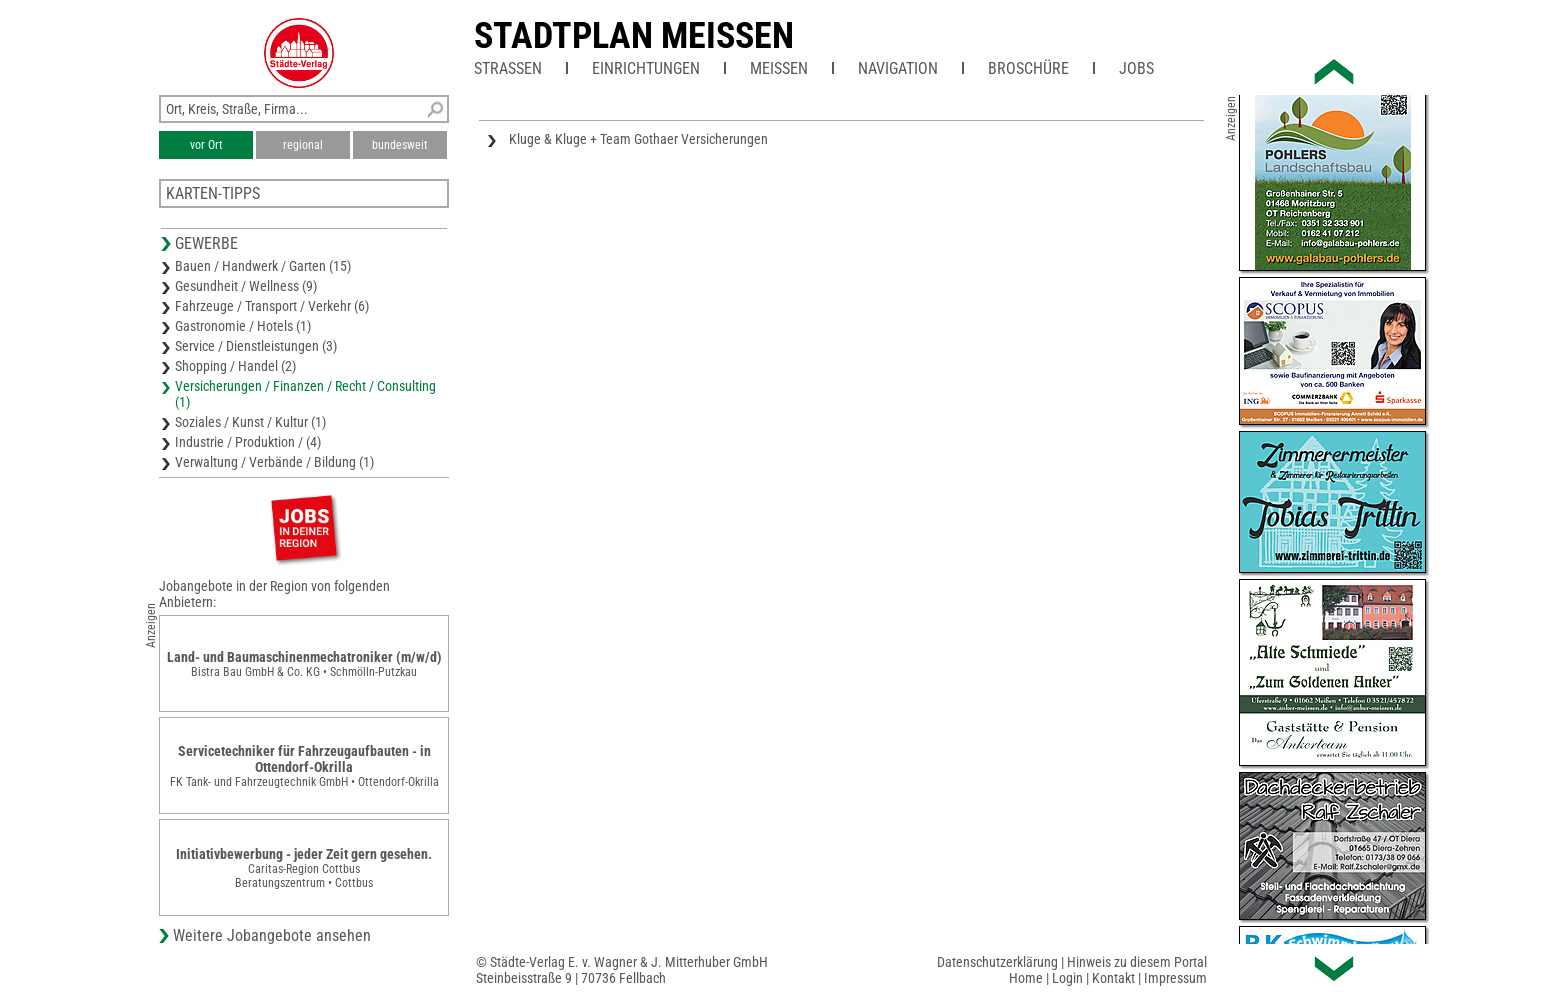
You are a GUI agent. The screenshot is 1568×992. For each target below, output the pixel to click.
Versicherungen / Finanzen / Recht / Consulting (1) (305, 394)
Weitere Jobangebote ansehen (272, 935)
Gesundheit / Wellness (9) (246, 286)
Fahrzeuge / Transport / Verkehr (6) (272, 306)
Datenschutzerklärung (997, 962)
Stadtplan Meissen (634, 36)
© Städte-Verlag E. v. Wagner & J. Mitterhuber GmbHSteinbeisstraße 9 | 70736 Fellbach (622, 970)
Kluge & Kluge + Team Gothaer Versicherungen (638, 139)
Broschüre (1028, 68)
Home (1026, 978)
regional (303, 145)
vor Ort (206, 145)
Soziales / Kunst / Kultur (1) (250, 422)
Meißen (779, 68)
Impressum (1175, 978)
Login (1067, 978)
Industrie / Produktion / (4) (248, 442)
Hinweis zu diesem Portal (1137, 962)
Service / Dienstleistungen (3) (256, 346)
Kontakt (1113, 978)
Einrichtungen (646, 68)
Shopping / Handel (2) (235, 366)
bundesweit (400, 145)
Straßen (508, 68)
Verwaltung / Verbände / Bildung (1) (274, 462)
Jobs (1136, 68)
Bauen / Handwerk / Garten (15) (263, 266)
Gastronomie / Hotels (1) (243, 326)
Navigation (898, 68)
